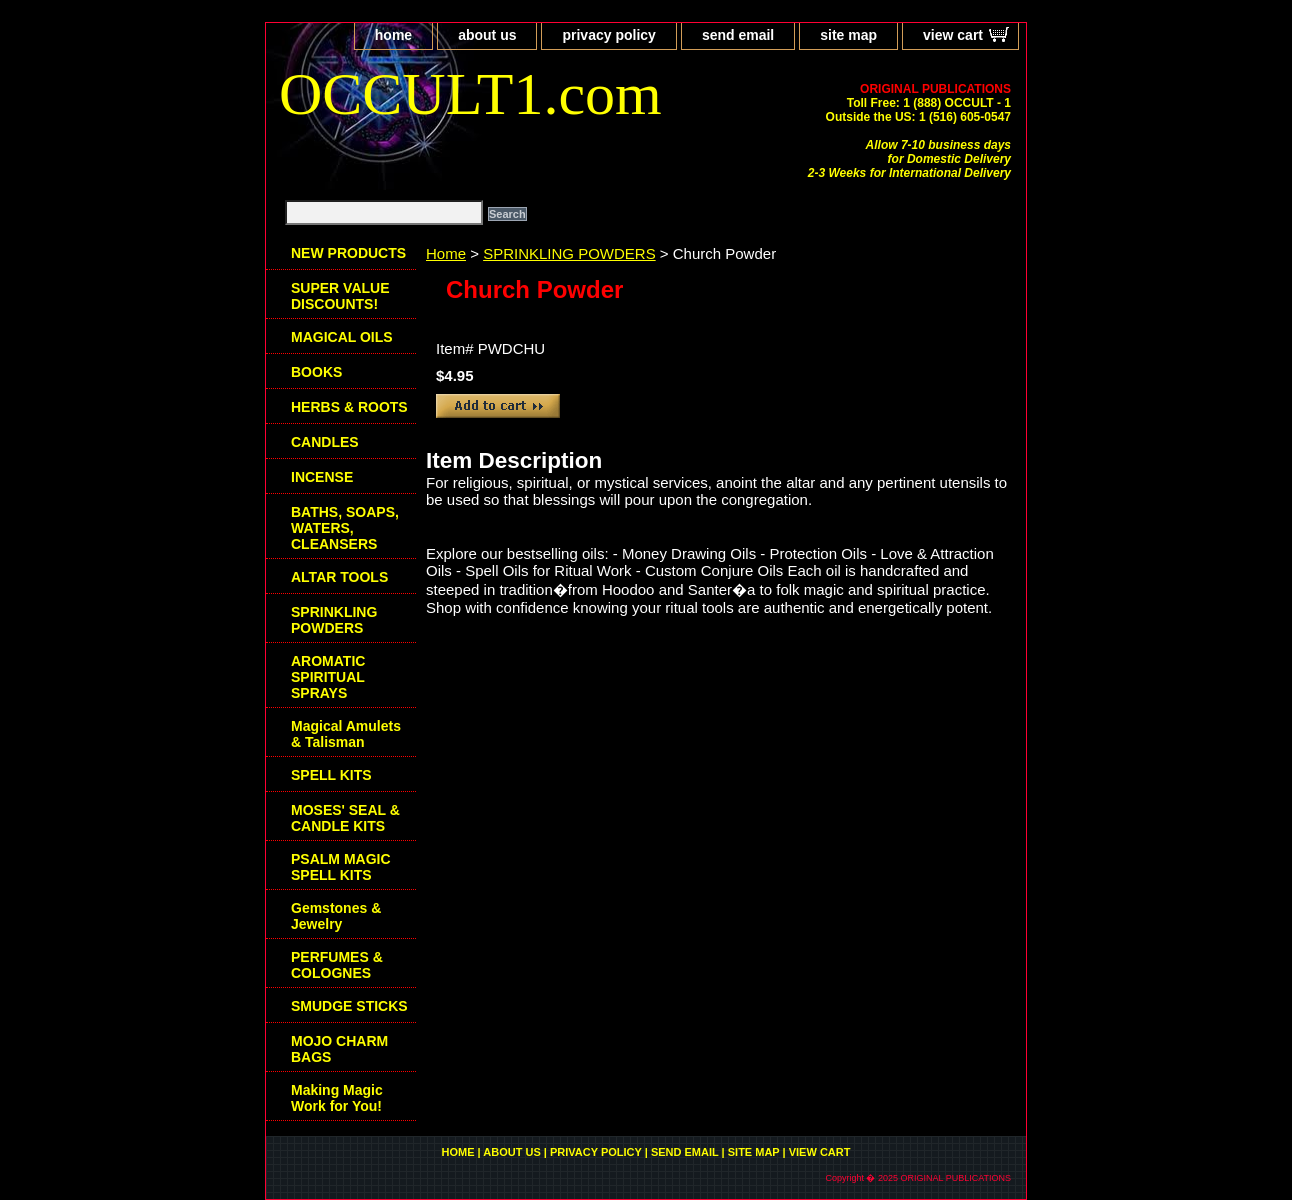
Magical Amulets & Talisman (346, 734)
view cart (953, 35)
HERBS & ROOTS (349, 407)
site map (848, 35)
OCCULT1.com (470, 94)
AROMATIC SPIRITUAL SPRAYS (328, 677)
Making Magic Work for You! (337, 1098)
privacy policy (608, 35)
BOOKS (316, 372)
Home (446, 253)
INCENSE (322, 477)
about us (487, 35)
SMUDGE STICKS (349, 1006)
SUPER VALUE (340, 296)
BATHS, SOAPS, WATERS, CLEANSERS (345, 528)
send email (738, 35)
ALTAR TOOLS (339, 577)
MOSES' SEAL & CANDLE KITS (345, 818)
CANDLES (325, 442)
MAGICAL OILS (342, 337)
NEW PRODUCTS (348, 253)
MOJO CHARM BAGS (339, 1049)
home (393, 35)
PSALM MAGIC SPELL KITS (341, 867)
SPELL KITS (331, 775)
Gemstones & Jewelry (336, 916)
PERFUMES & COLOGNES (337, 965)
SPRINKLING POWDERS (569, 253)
